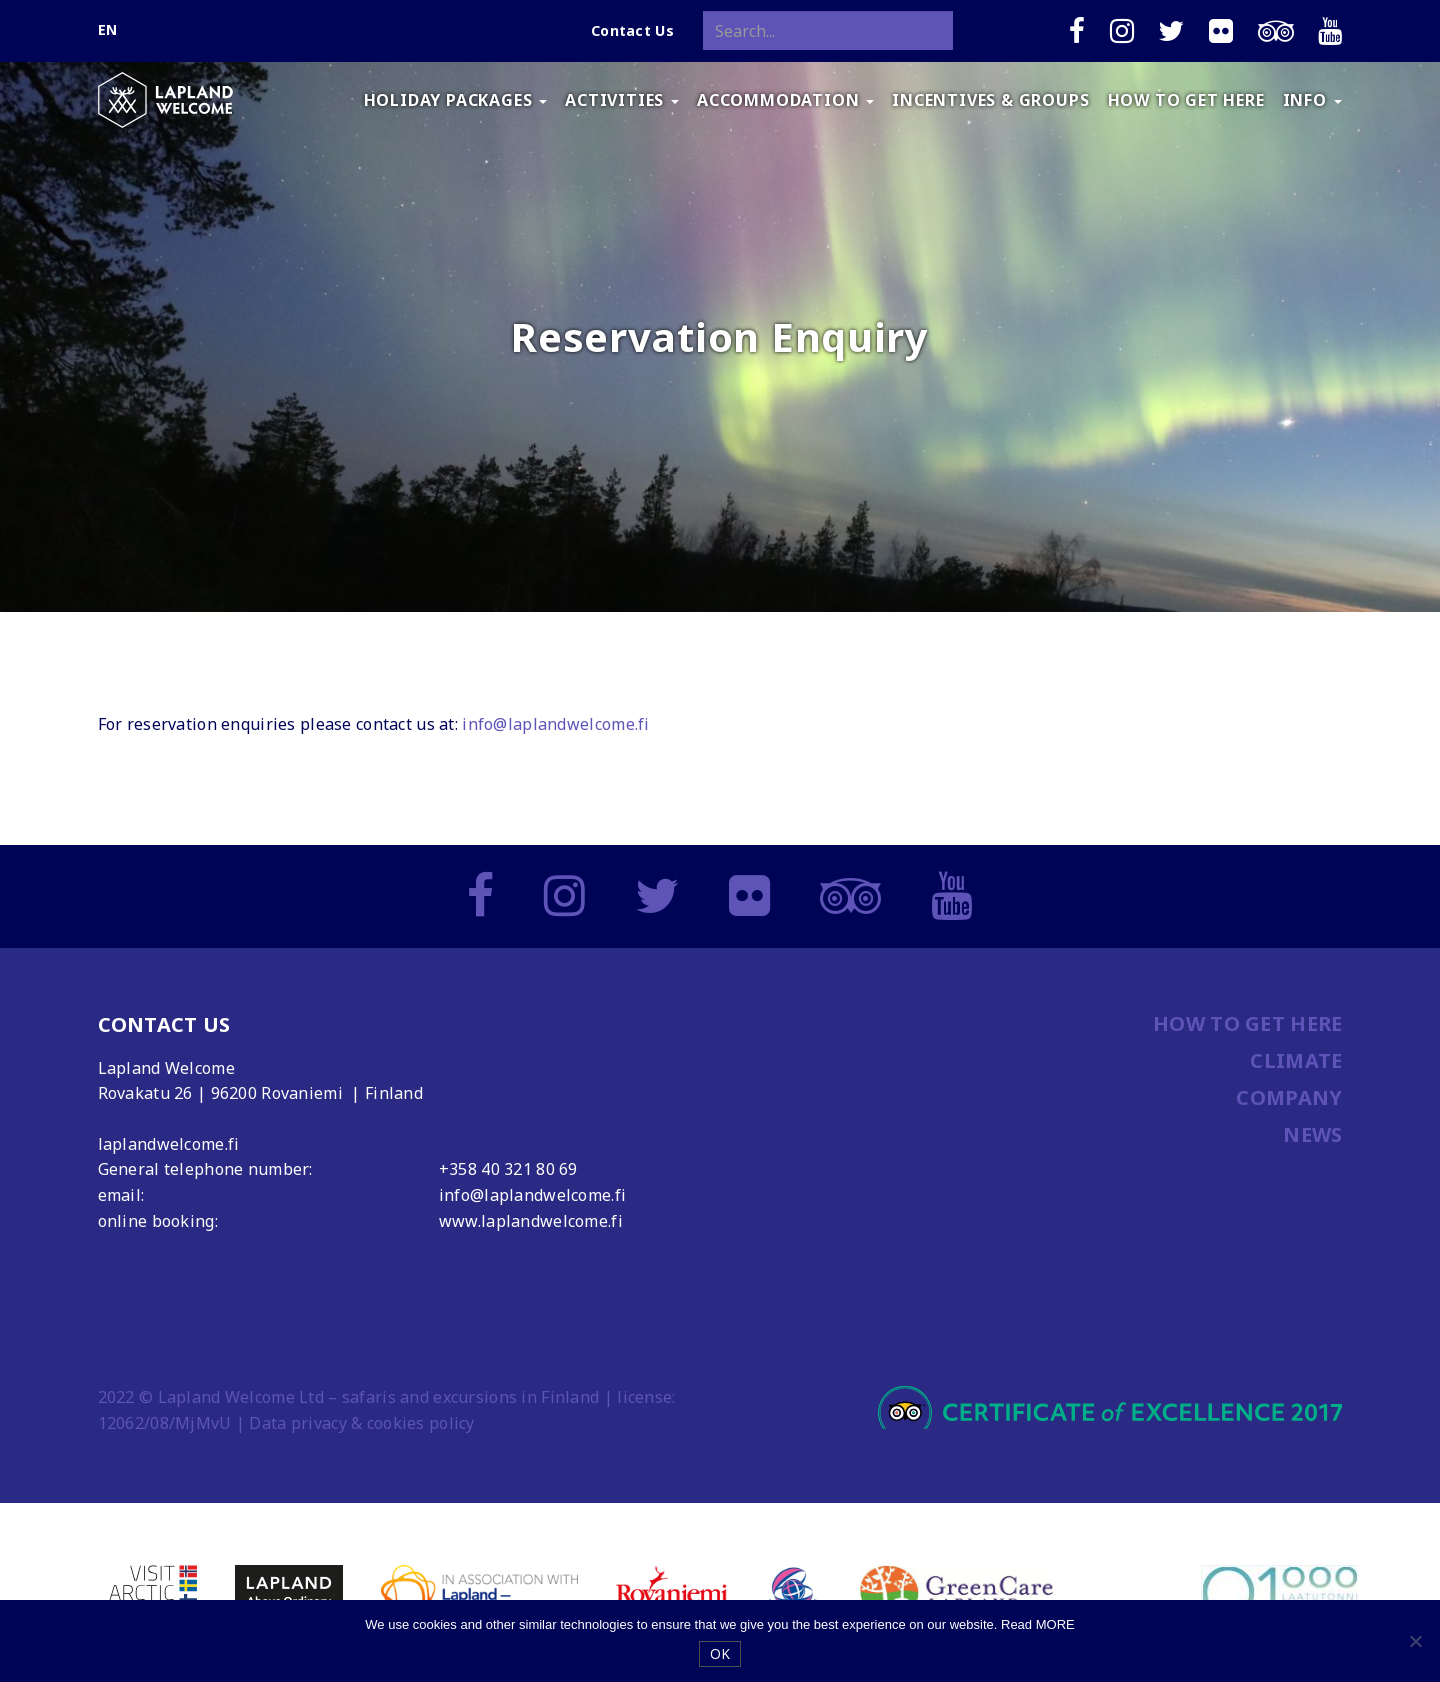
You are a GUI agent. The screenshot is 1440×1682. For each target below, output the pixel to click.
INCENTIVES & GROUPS (990, 100)
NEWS (1312, 1134)
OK (720, 1653)
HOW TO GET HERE (1186, 100)
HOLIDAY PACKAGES (456, 100)
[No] (1415, 1641)
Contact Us (632, 30)
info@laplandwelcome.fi (555, 724)
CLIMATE (1296, 1060)
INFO (1312, 100)
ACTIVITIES (622, 100)
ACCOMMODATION (785, 100)
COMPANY (1289, 1097)
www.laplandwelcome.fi (531, 1221)
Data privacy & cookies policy (361, 1423)
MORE (1055, 1624)
